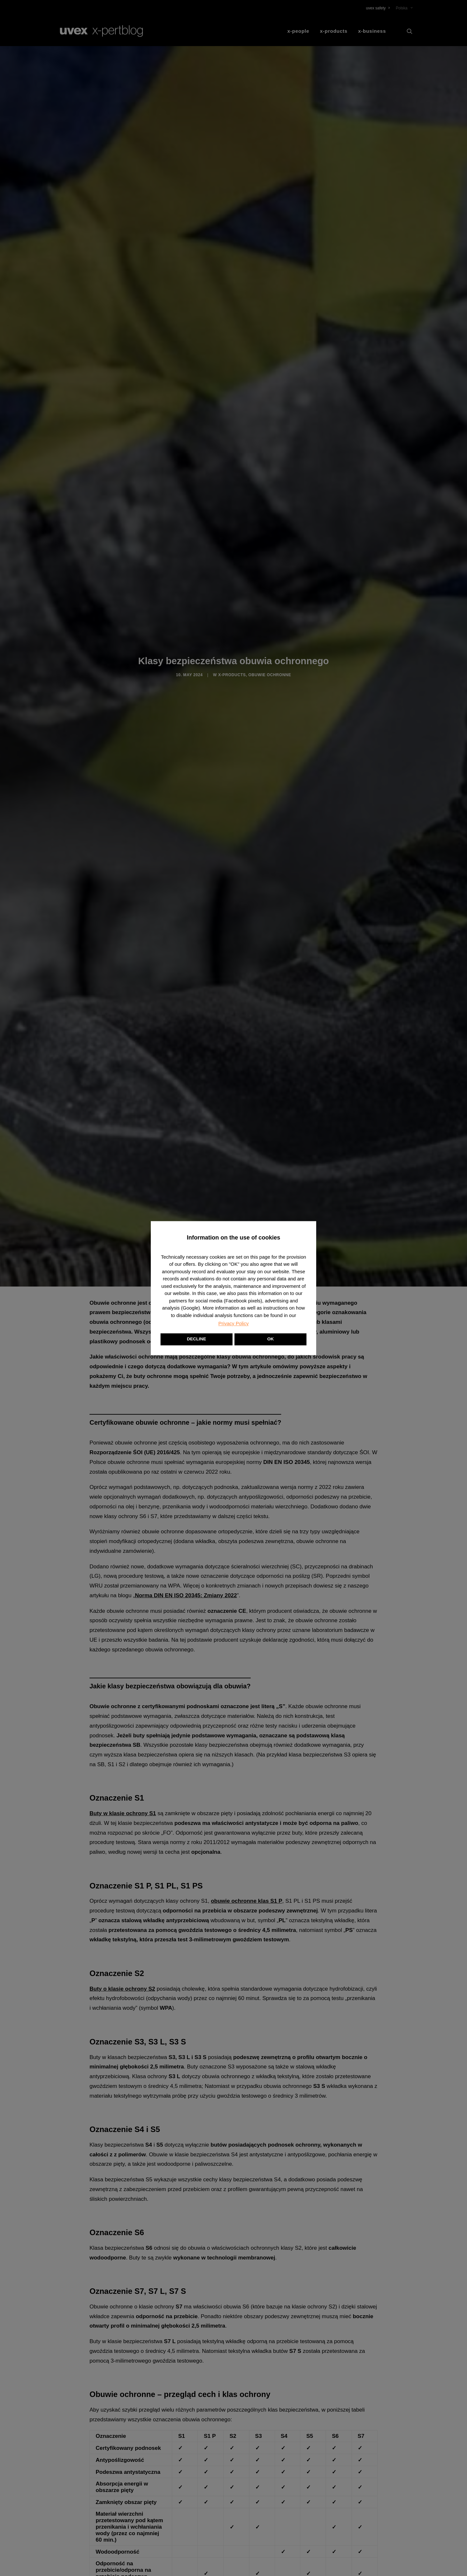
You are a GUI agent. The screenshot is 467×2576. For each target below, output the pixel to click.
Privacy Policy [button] (233, 1323)
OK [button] (270, 1338)
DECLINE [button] (196, 1338)
